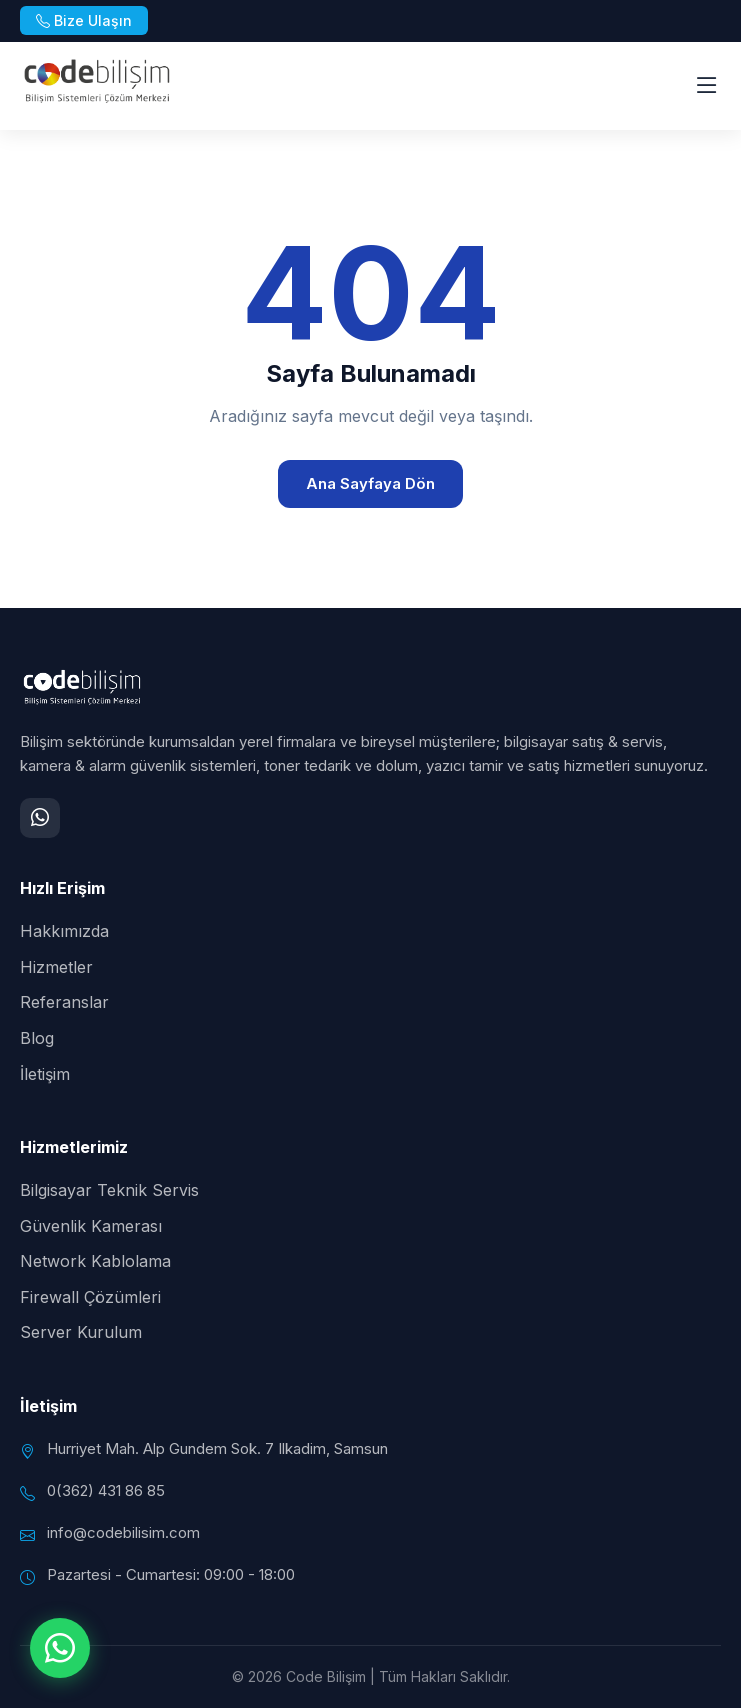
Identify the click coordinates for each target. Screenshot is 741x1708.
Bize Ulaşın (84, 20)
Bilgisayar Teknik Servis (109, 1190)
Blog (37, 1038)
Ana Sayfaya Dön (370, 483)
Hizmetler (56, 967)
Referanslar (64, 1002)
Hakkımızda (64, 931)
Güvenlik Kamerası (91, 1226)
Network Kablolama (95, 1261)
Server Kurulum (81, 1332)
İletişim (45, 1074)
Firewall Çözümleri (90, 1297)
